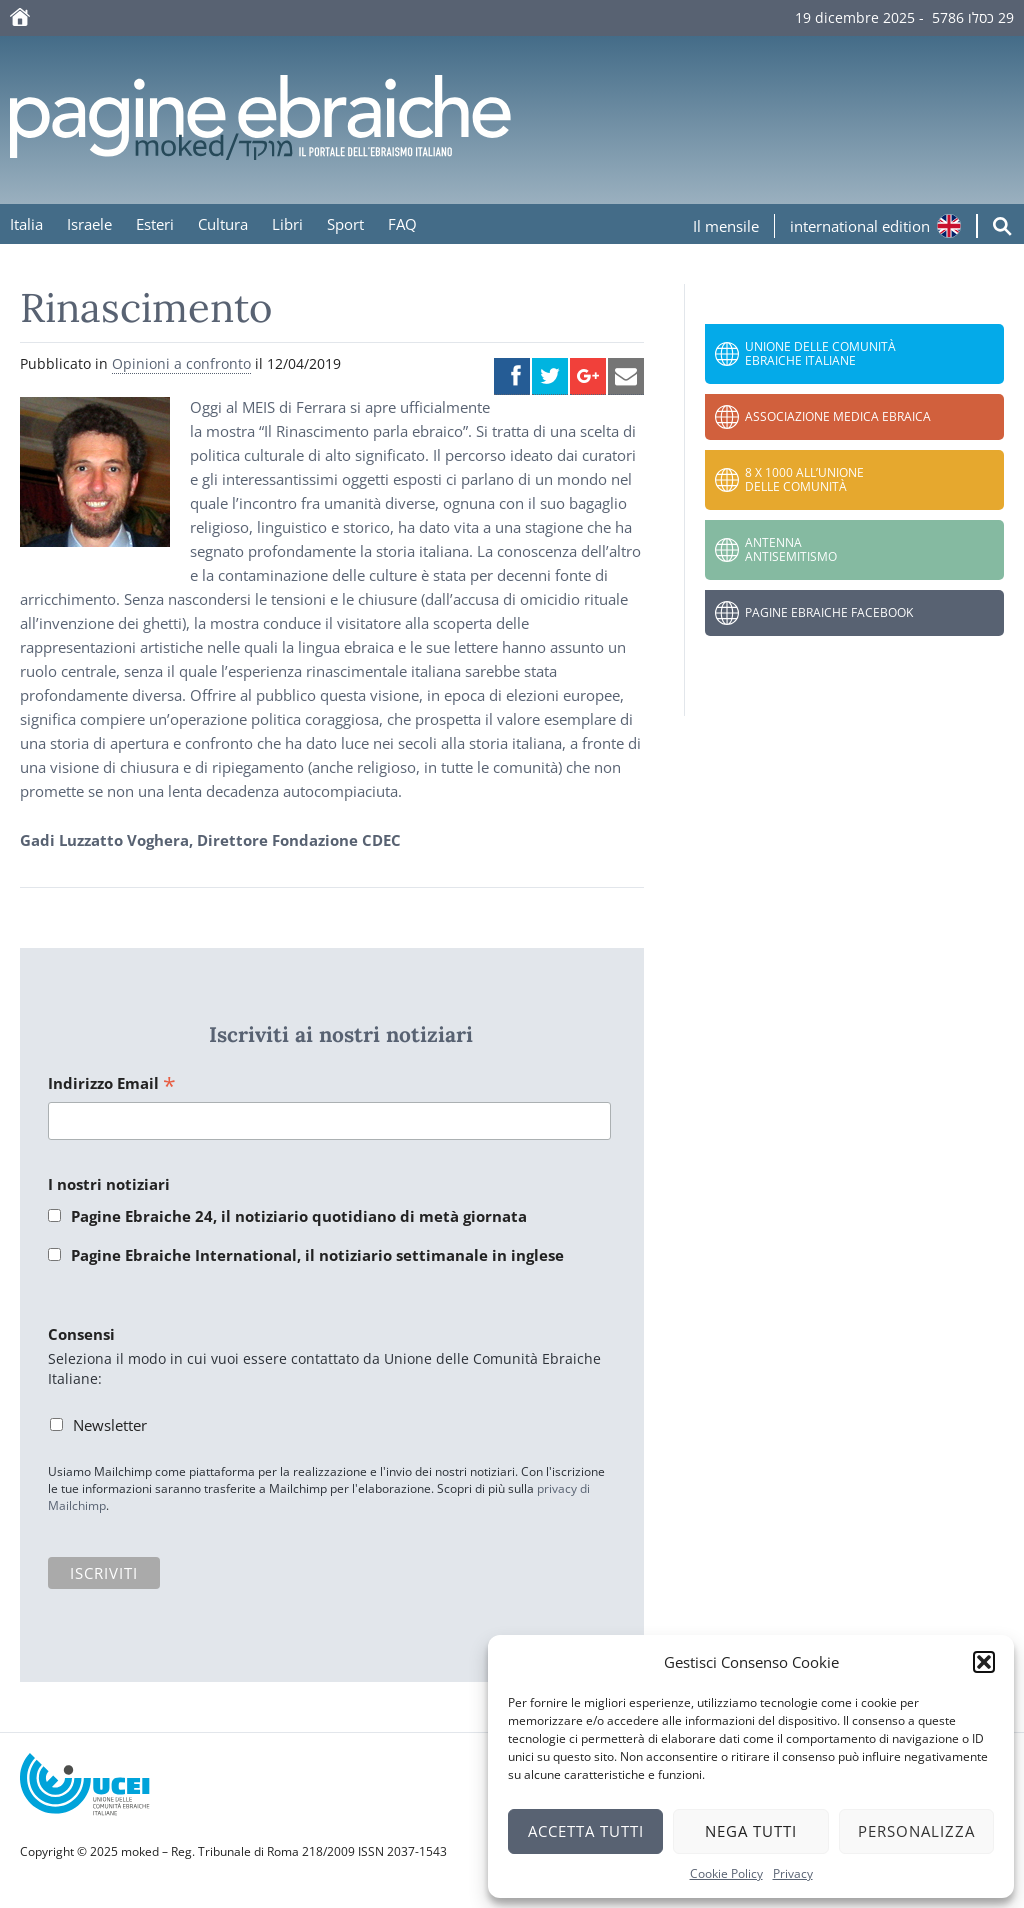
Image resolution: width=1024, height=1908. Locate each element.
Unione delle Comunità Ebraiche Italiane (820, 353)
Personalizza (916, 1831)
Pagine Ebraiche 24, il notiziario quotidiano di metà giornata (299, 1216)
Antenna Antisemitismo (791, 549)
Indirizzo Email (112, 1084)
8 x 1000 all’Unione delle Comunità (804, 479)
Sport (345, 224)
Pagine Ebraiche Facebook (829, 612)
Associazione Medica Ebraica (838, 416)
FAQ (402, 224)
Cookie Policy (726, 1873)
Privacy (793, 1873)
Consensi (81, 1334)
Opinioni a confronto (181, 363)
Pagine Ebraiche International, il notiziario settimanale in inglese (317, 1255)
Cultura (223, 224)
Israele (89, 224)
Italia (26, 224)
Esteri (155, 224)
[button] (984, 1662)
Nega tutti (751, 1831)
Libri (287, 224)
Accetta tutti (586, 1831)
